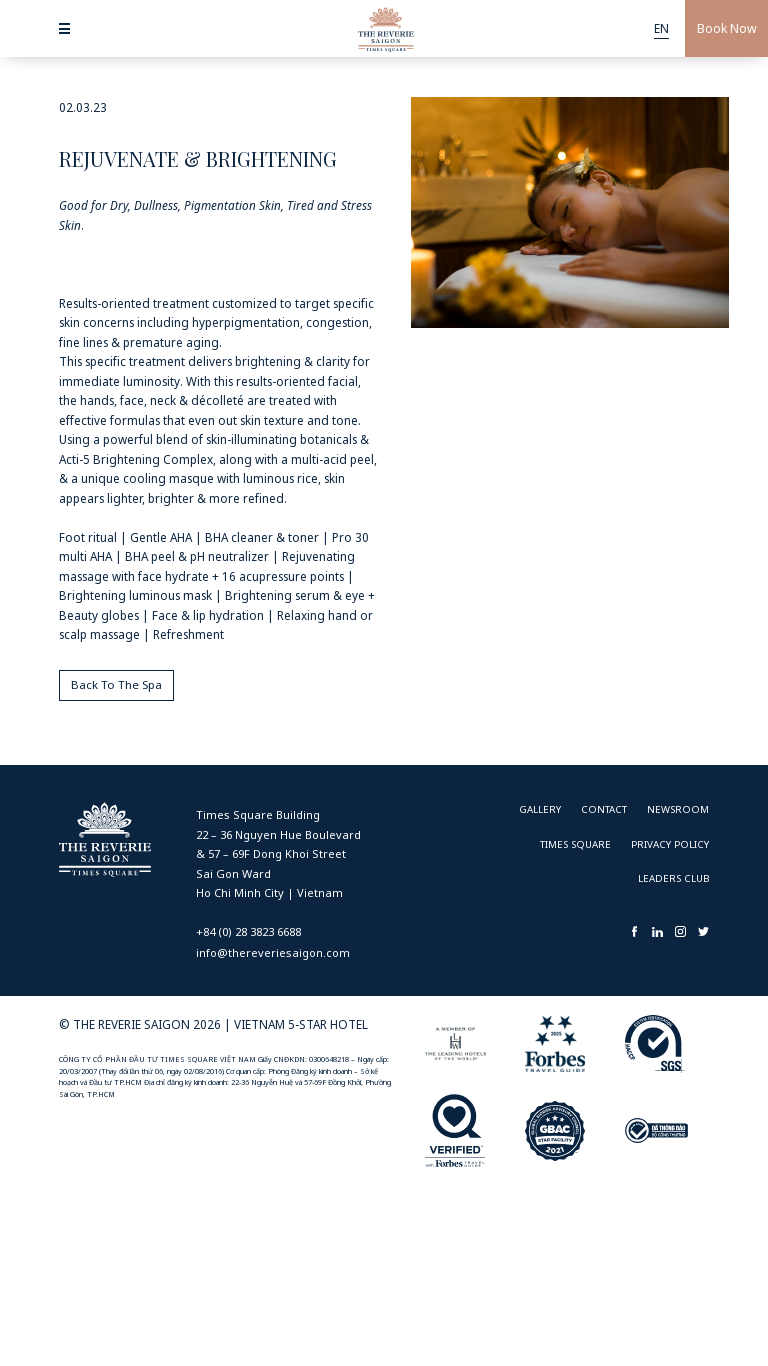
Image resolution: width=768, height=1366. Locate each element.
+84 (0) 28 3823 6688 (248, 931)
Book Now (727, 28)
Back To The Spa (116, 684)
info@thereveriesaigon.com (273, 952)
